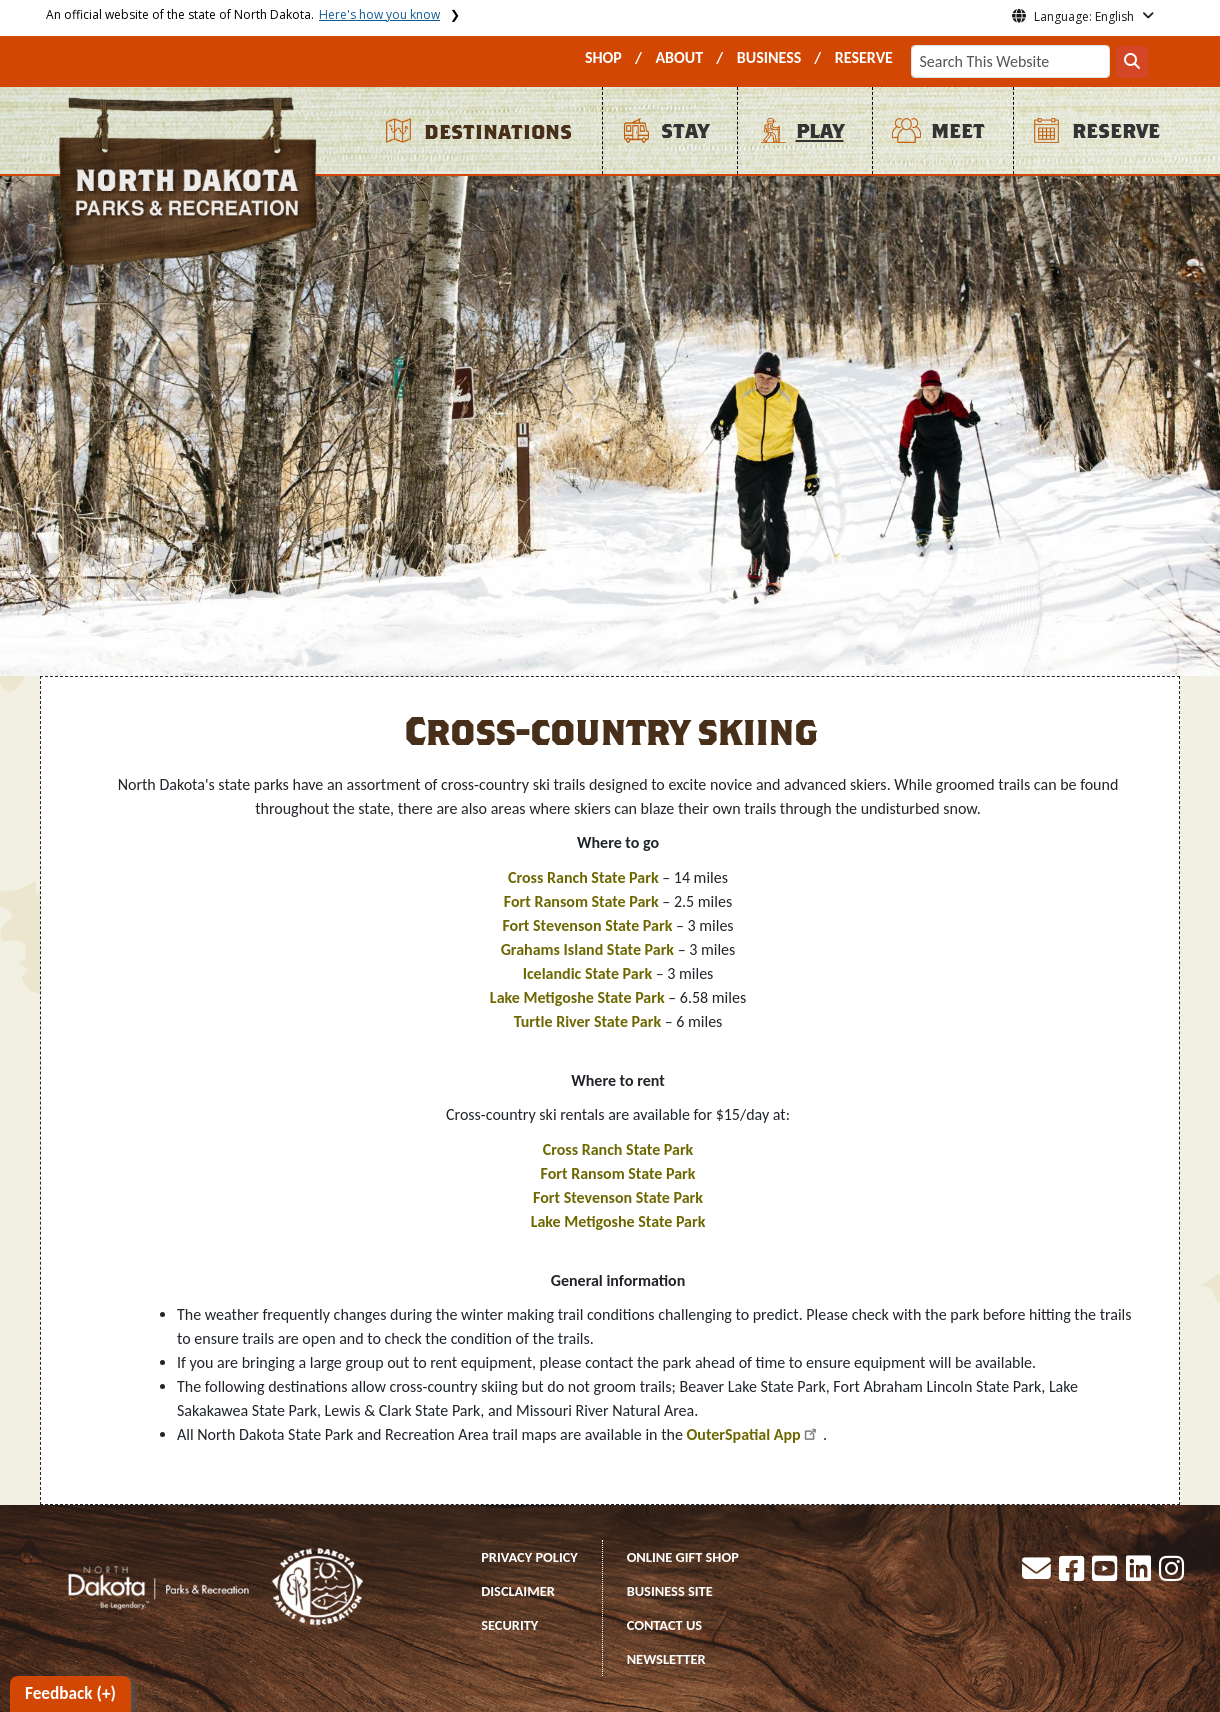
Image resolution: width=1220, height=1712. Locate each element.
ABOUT (679, 57)
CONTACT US (665, 1625)
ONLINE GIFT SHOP (683, 1557)
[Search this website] (1132, 62)
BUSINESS (769, 57)
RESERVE (864, 57)
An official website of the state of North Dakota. (243, 14)
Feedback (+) (70, 1693)
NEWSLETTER (666, 1659)
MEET (958, 131)
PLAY (820, 131)
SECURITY (509, 1625)
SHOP (603, 57)
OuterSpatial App (743, 1434)
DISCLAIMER (518, 1591)
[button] (1038, 1574)
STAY (685, 131)
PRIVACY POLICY (529, 1557)
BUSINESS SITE (670, 1591)
